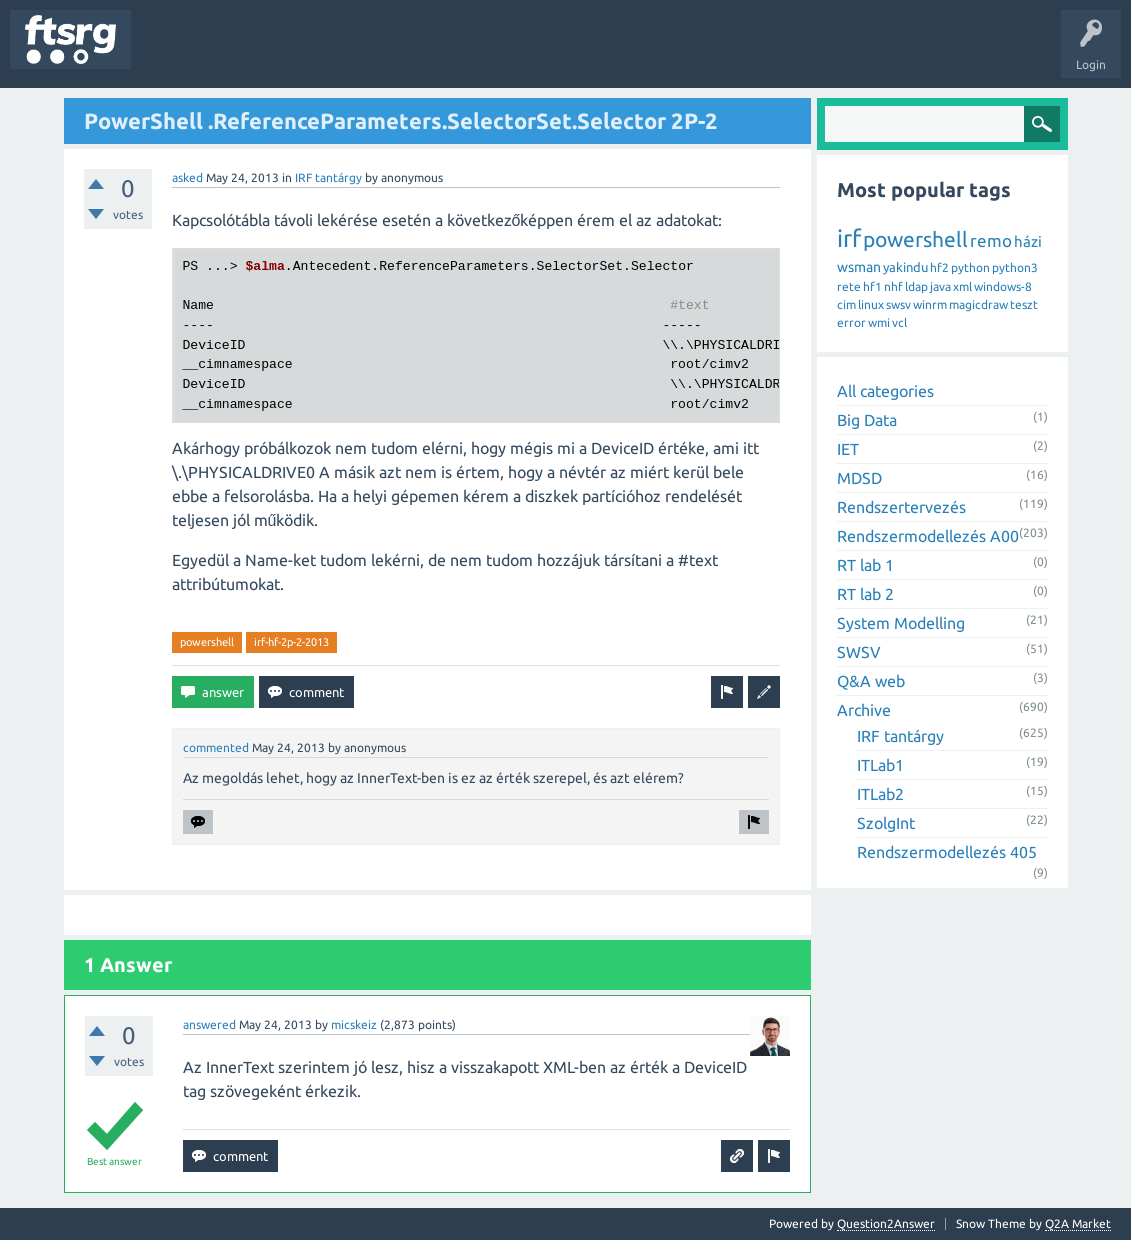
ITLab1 (880, 765)
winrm (930, 304)
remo (991, 240)
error (851, 322)
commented (216, 747)
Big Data (867, 420)
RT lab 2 (865, 594)
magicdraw (978, 304)
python (970, 267)
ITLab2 (880, 794)
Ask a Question (591, 54)
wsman (859, 267)
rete (849, 286)
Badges (458, 54)
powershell (207, 642)
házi (1028, 241)
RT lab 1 (865, 565)
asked (187, 177)
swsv (898, 304)
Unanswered (257, 54)
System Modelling (901, 623)
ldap (916, 286)
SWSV (859, 652)
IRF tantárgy (328, 177)
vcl (899, 322)
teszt (1024, 304)
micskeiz (354, 1024)
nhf (893, 286)
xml (962, 286)
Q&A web (871, 681)
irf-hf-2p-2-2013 (291, 642)
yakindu (905, 267)
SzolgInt (886, 823)
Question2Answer (886, 1223)
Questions (173, 54)
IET (848, 449)
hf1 (872, 286)
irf (849, 238)
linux (871, 304)
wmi (879, 322)
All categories (885, 391)
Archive (864, 710)
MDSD (859, 478)
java (940, 286)
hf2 (939, 267)
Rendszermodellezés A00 (928, 536)
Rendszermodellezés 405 (947, 852)
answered (209, 1024)
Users (396, 54)
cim (846, 304)
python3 (1015, 267)
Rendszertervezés (901, 507)
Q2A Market (1078, 1223)
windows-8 (1003, 286)
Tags (334, 54)
